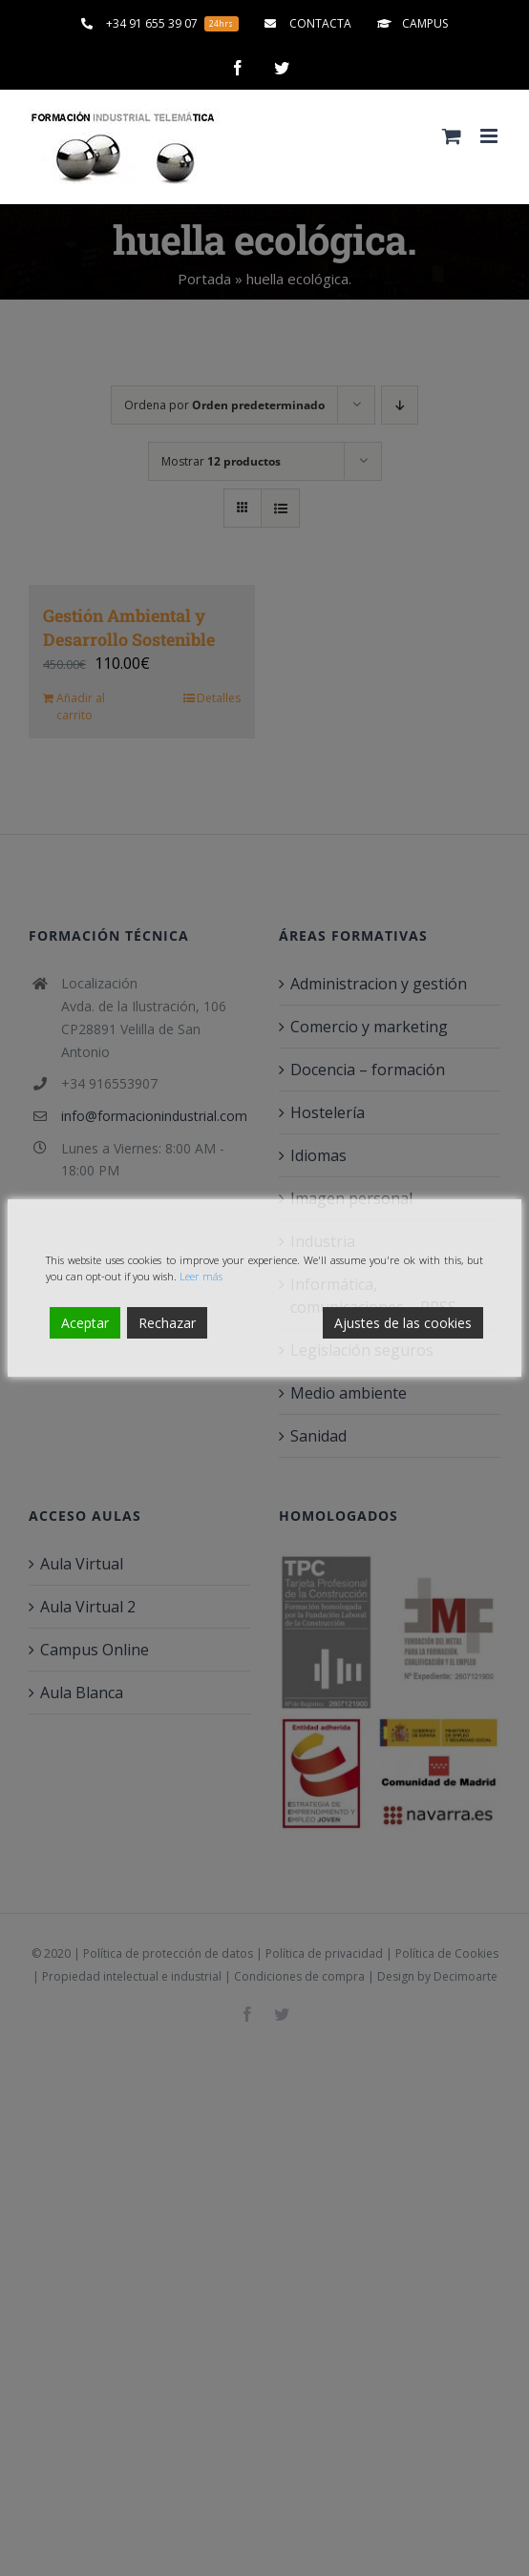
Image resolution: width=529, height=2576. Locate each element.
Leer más (201, 1276)
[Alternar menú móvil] (490, 136)
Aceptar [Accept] (85, 1323)
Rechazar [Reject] (167, 1323)
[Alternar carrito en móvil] (451, 136)
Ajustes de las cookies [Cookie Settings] (403, 1323)
